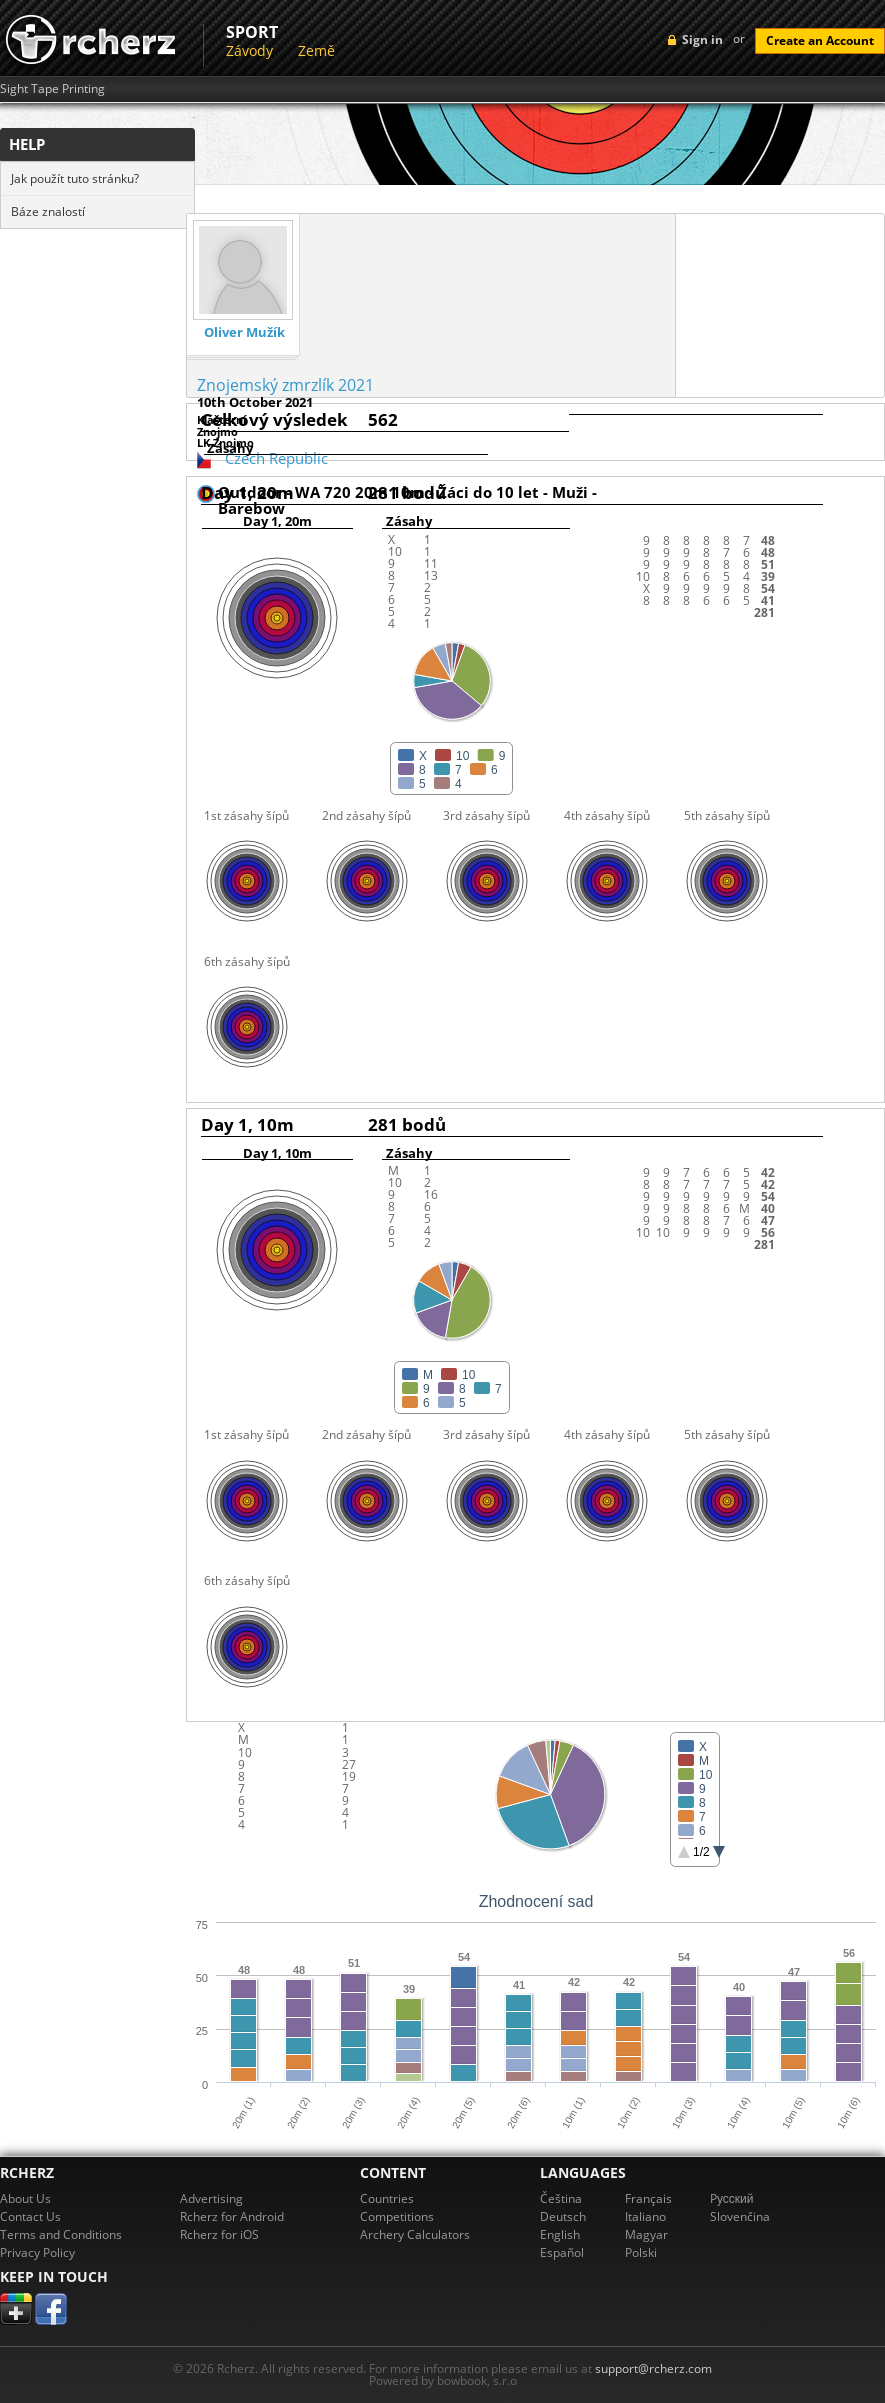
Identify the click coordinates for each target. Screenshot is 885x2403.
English (560, 2234)
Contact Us (30, 2216)
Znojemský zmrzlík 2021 (285, 385)
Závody (249, 50)
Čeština (561, 2198)
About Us (25, 2198)
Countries (387, 2198)
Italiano (645, 2216)
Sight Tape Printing (52, 89)
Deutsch (563, 2216)
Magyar (646, 2234)
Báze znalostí (48, 211)
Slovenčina (740, 2216)
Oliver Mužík (244, 332)
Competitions (397, 2216)
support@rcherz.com (653, 2368)
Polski (641, 2252)
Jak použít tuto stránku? (75, 178)
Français (648, 2198)
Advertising (211, 2198)
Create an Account (820, 40)
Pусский (732, 2198)
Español (562, 2252)
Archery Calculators (415, 2234)
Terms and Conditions (61, 2234)
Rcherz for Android (232, 2216)
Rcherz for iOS (219, 2234)
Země (316, 50)
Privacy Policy (37, 2252)
